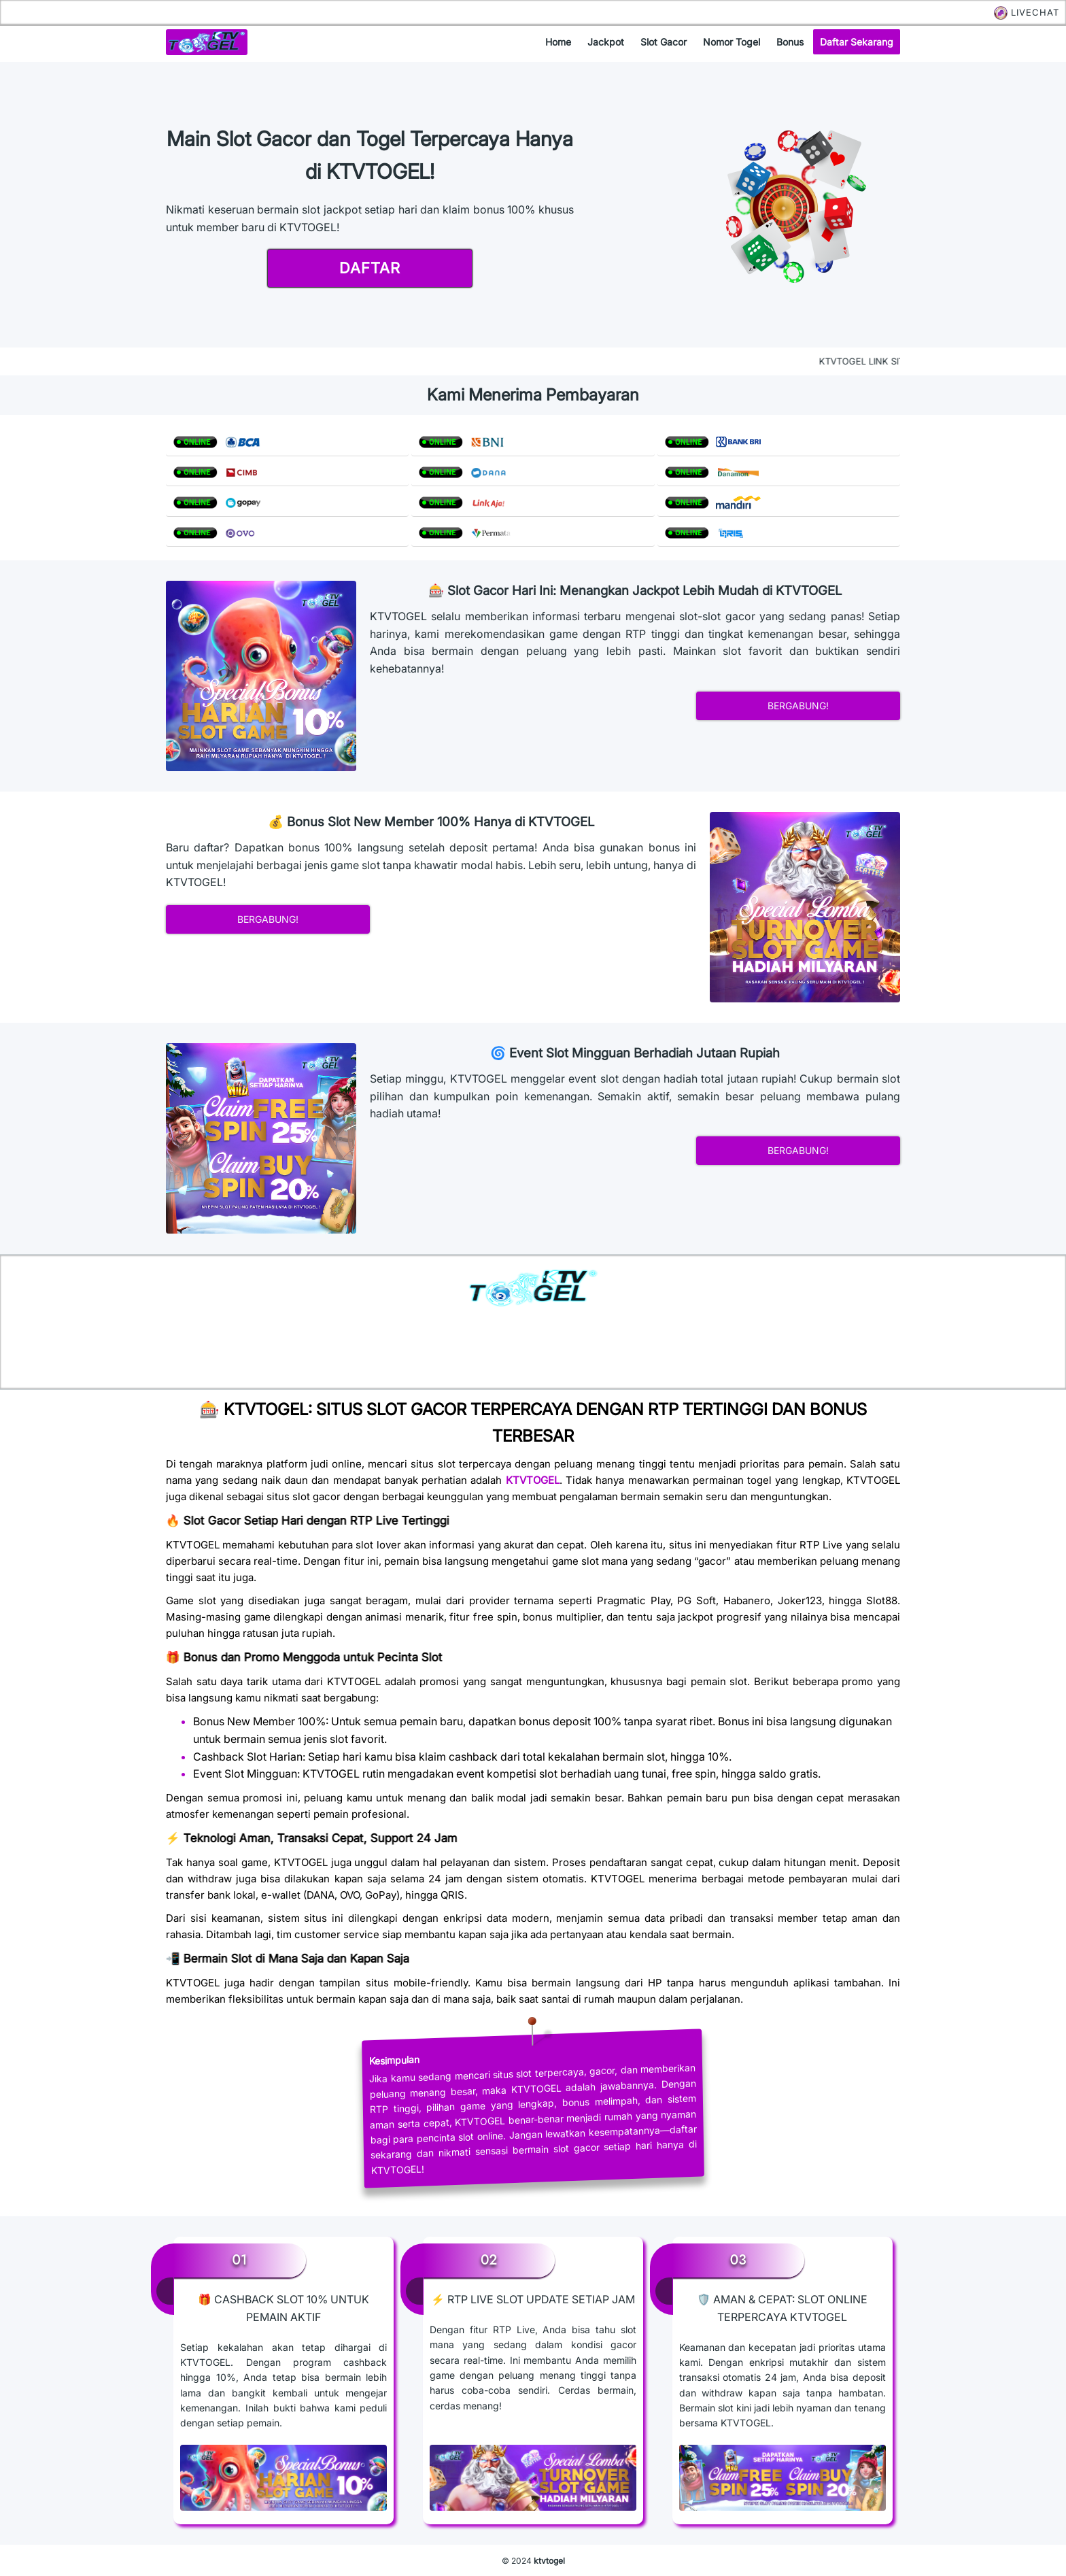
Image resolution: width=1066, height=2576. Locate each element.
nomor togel (731, 42)
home (558, 42)
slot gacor (663, 42)
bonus (790, 42)
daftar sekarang (856, 42)
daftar (369, 268)
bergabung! (798, 705)
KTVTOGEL (533, 1480)
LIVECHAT (1026, 12)
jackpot (605, 42)
